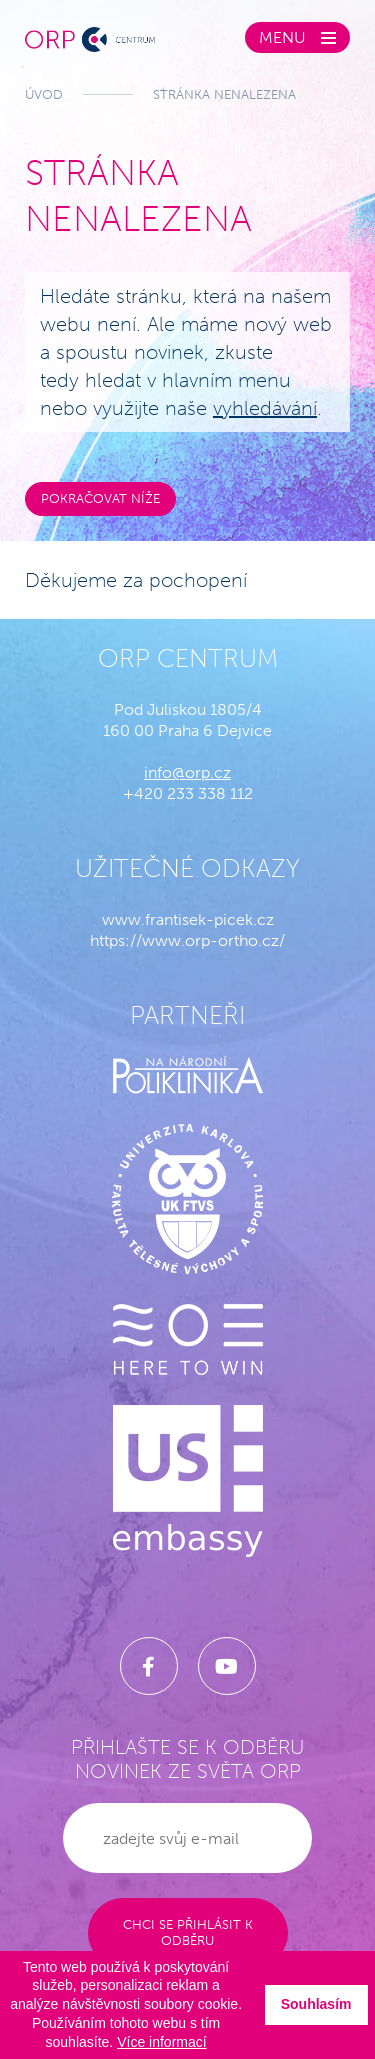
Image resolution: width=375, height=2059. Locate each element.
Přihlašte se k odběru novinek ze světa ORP (187, 1759)
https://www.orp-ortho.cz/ (187, 940)
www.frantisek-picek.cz (188, 919)
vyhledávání (265, 408)
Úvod (44, 94)
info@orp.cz (187, 772)
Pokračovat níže (100, 498)
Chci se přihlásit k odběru (188, 1932)
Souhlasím (316, 2004)
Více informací (161, 2042)
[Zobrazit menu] (297, 37)
